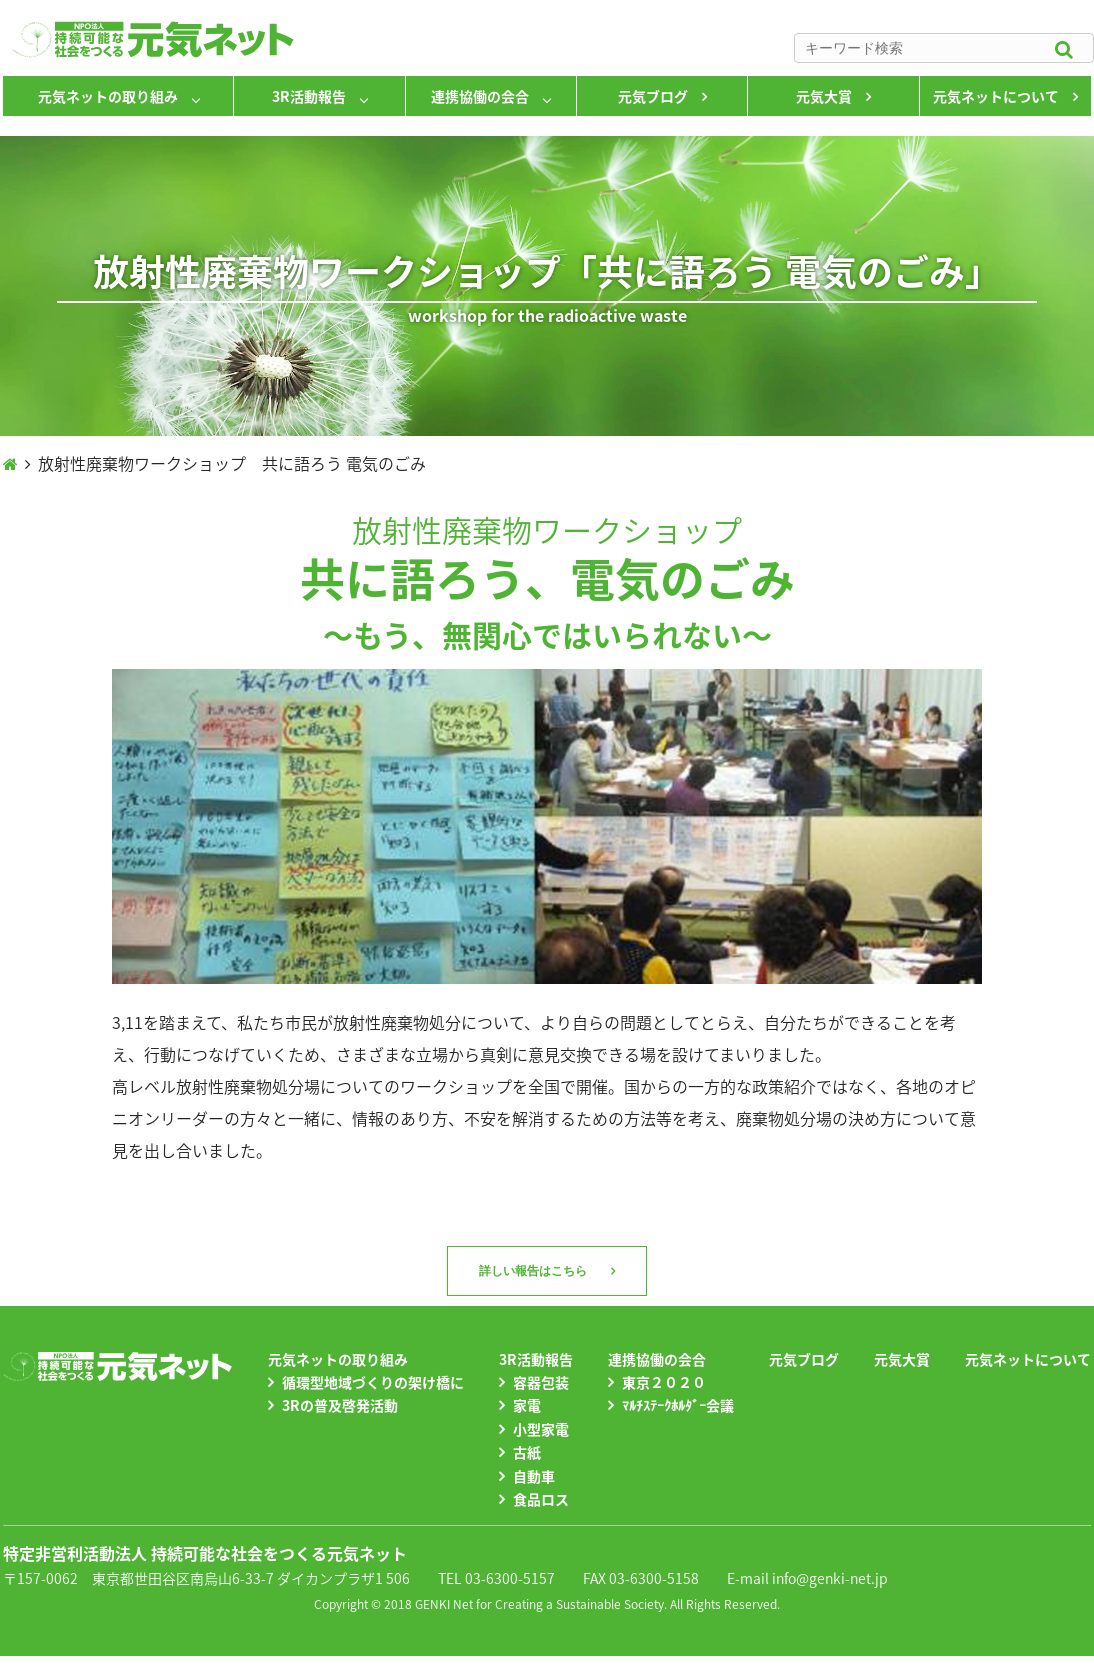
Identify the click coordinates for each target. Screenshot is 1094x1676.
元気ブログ (653, 96)
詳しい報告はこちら (533, 1271)
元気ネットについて (996, 96)
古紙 (527, 1452)
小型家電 (541, 1429)
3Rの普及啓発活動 (340, 1405)
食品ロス (541, 1499)
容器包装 (541, 1382)
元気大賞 (824, 96)
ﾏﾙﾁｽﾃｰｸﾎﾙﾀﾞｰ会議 (678, 1405)
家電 (527, 1405)
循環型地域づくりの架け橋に (373, 1382)
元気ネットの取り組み (108, 96)
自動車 (534, 1476)
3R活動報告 (309, 96)
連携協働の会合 (480, 96)
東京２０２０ (664, 1382)
